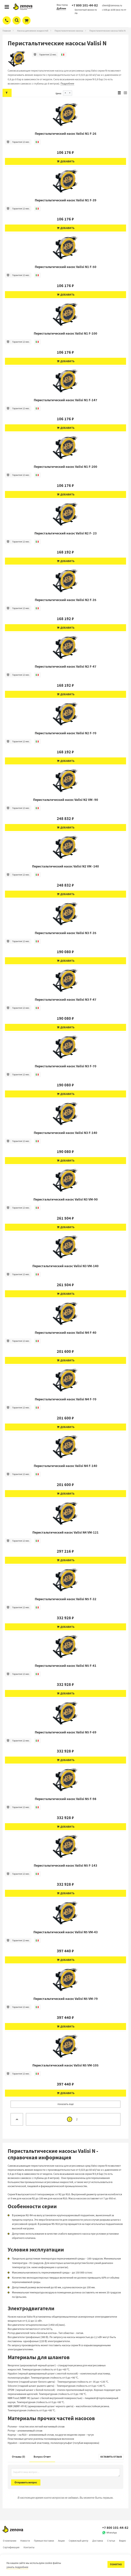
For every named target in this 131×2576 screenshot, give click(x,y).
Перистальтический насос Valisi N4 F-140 (65, 1466)
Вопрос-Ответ (42, 2456)
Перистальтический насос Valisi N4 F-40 (65, 1332)
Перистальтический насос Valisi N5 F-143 (65, 1865)
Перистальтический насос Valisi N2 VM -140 (65, 866)
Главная (7, 30)
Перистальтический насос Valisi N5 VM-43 (65, 1932)
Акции (61, 2540)
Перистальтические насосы (69, 30)
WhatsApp (111, 2532)
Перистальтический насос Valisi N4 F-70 (65, 1399)
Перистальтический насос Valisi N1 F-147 (65, 400)
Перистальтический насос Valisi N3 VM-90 (65, 1199)
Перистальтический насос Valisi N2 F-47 (65, 666)
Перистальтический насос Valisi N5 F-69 (65, 1732)
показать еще (65, 2104)
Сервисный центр (78, 2540)
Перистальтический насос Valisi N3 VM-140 (65, 1266)
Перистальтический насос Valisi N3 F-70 (65, 1066)
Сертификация (11, 2547)
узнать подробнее (17, 2567)
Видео (122, 2540)
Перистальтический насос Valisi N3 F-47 (65, 999)
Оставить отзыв (111, 2456)
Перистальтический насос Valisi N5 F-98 (65, 1799)
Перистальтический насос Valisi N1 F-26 (65, 133)
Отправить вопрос (25, 2482)
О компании (9, 2540)
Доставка (97, 2540)
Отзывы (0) (18, 2456)
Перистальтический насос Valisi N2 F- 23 (65, 533)
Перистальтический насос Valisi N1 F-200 (65, 466)
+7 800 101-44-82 (85, 5)
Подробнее (67, 83)
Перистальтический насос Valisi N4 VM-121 (65, 1532)
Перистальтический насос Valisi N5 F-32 (65, 1599)
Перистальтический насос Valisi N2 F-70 (65, 733)
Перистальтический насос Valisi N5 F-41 (65, 1665)
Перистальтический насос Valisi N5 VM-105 (65, 2065)
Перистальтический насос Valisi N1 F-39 (65, 200)
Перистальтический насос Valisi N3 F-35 (65, 933)
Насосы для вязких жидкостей (32, 30)
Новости (25, 2540)
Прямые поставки (44, 2540)
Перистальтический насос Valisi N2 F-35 (65, 600)
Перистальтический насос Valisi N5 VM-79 (65, 1998)
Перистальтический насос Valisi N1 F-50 (65, 267)
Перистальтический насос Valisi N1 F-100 (65, 333)
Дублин (61, 8)
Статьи (111, 2540)
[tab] (119, 93)
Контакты (29, 2547)
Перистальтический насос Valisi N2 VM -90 (65, 799)
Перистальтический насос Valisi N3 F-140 (65, 1133)
